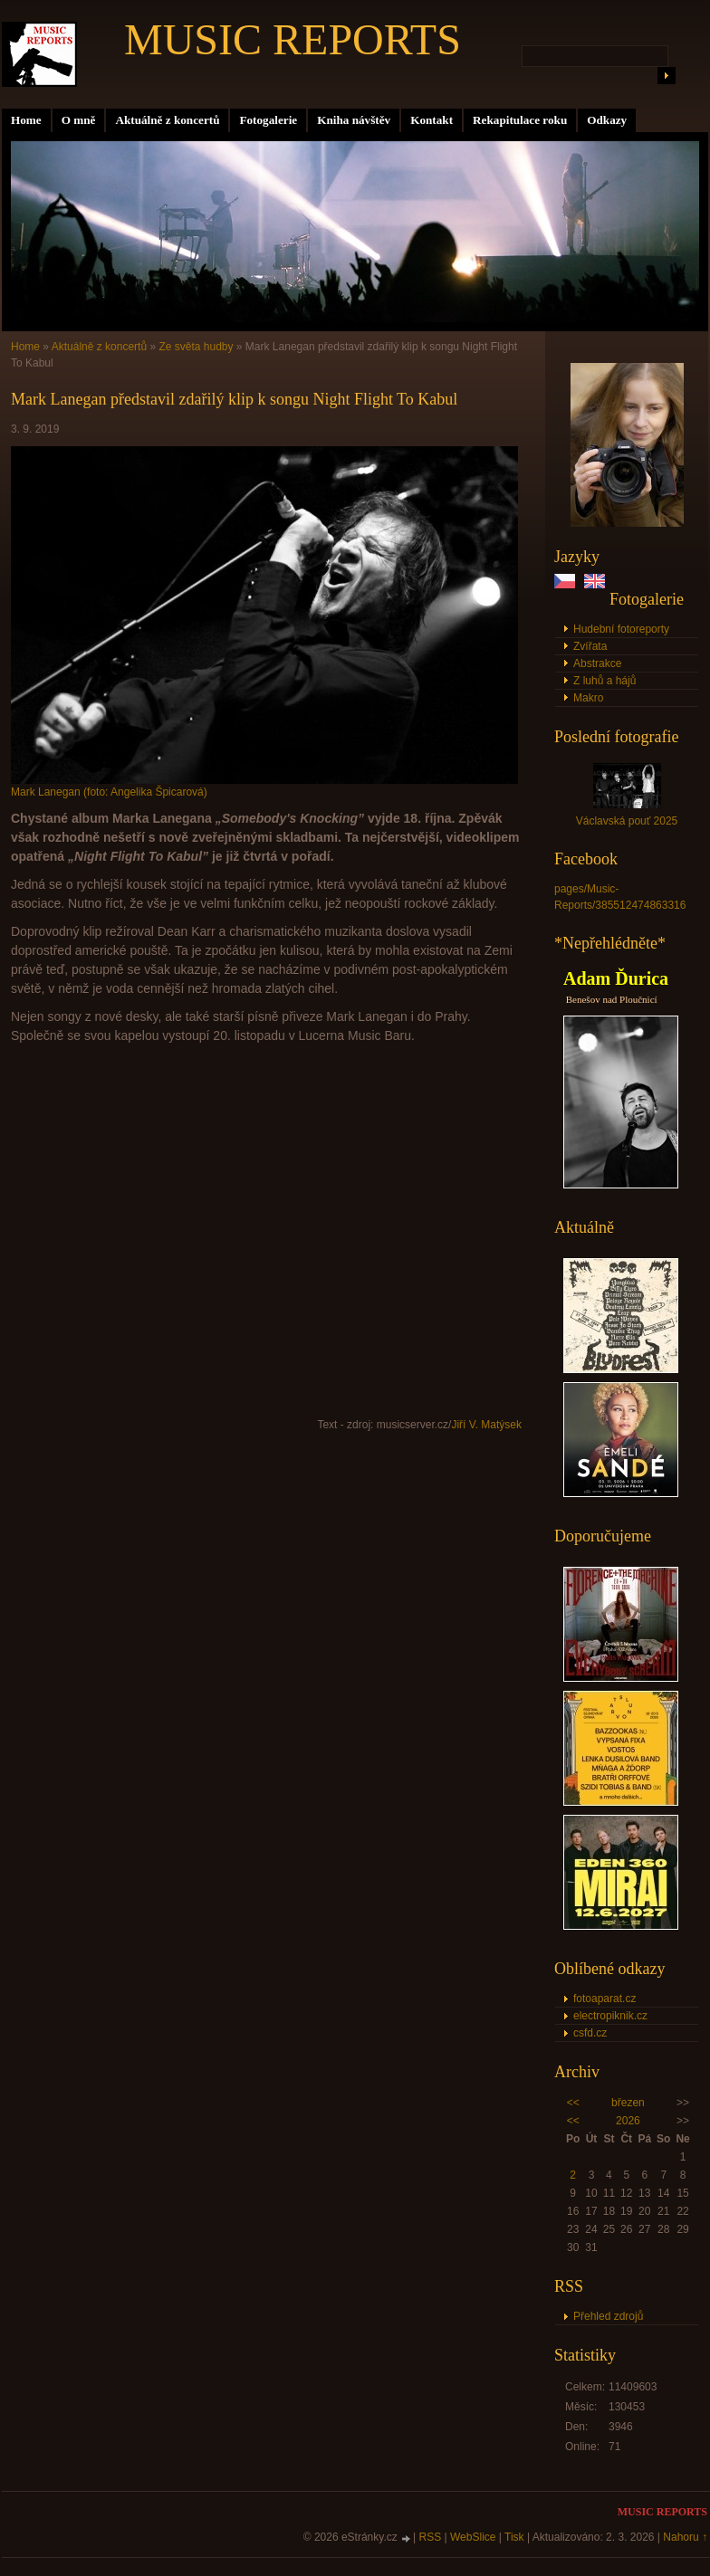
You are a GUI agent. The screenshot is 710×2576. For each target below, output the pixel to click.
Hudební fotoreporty (621, 629)
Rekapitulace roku (520, 120)
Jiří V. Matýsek (486, 1424)
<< (573, 2102)
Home (26, 120)
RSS (430, 2537)
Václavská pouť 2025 (627, 821)
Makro (588, 698)
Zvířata (590, 646)
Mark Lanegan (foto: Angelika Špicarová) (109, 792)
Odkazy (607, 120)
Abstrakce (597, 663)
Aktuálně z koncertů (167, 120)
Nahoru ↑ (685, 2537)
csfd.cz (590, 2033)
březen (628, 2102)
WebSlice (472, 2537)
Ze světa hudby (195, 346)
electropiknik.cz (610, 2015)
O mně (79, 120)
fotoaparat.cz (604, 1998)
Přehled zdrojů (608, 2316)
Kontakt (431, 120)
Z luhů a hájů (604, 680)
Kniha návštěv (353, 120)
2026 (628, 2120)
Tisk (514, 2537)
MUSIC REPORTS (292, 39)
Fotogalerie (268, 120)
